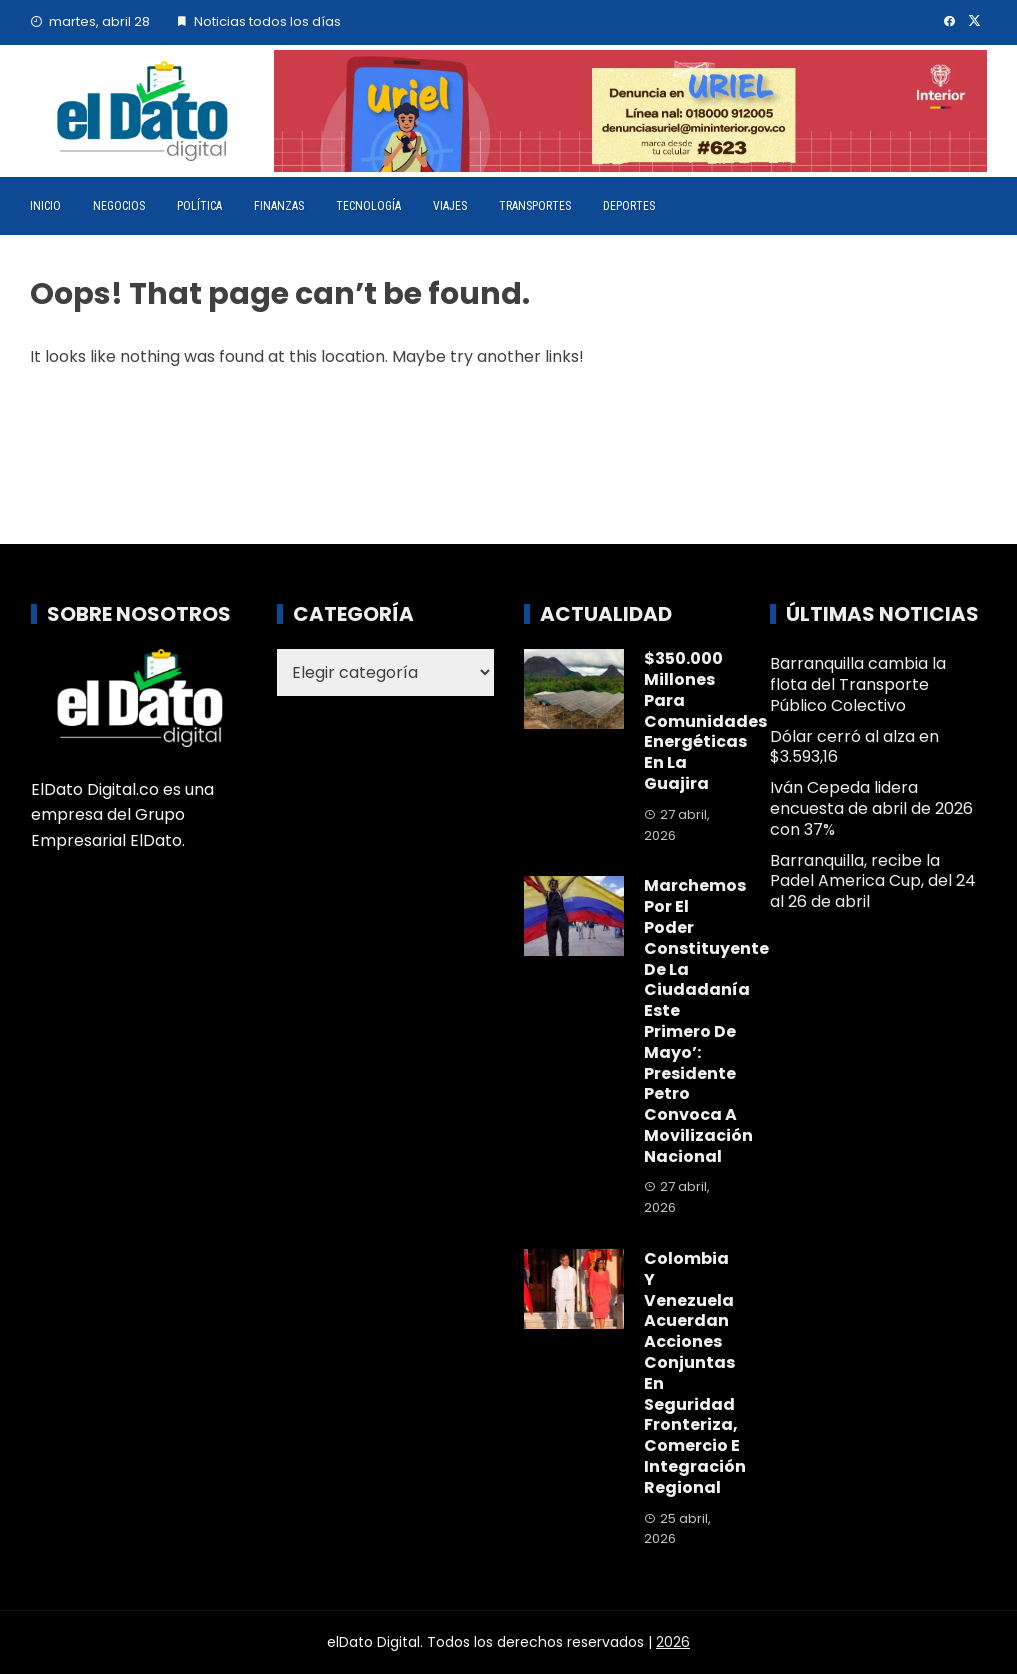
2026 (673, 1642)
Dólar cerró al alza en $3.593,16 (854, 747)
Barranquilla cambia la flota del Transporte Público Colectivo (858, 684)
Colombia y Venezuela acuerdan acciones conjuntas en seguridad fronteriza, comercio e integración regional (695, 1373)
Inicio (45, 206)
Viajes (450, 206)
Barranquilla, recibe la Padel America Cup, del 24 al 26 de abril (873, 881)
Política (199, 206)
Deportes (629, 206)
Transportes (535, 206)
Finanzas (279, 206)
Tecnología (368, 206)
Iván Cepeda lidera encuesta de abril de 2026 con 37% (871, 808)
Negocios (119, 206)
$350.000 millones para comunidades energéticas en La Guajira (705, 721)
